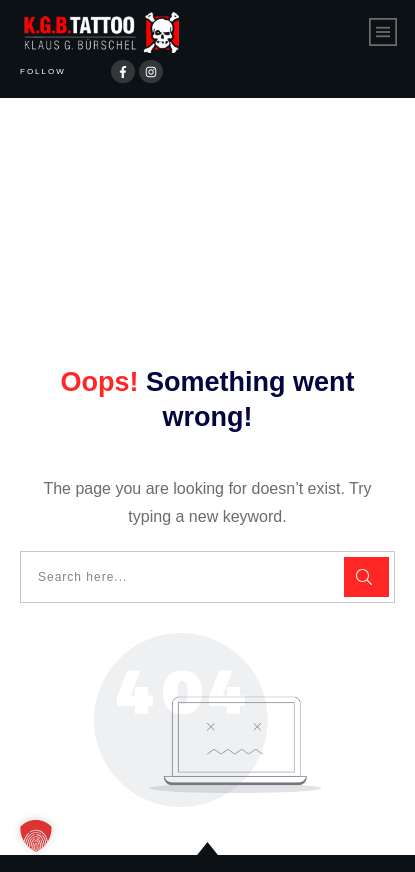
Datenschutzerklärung (145, 840)
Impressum (291, 840)
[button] (36, 836)
